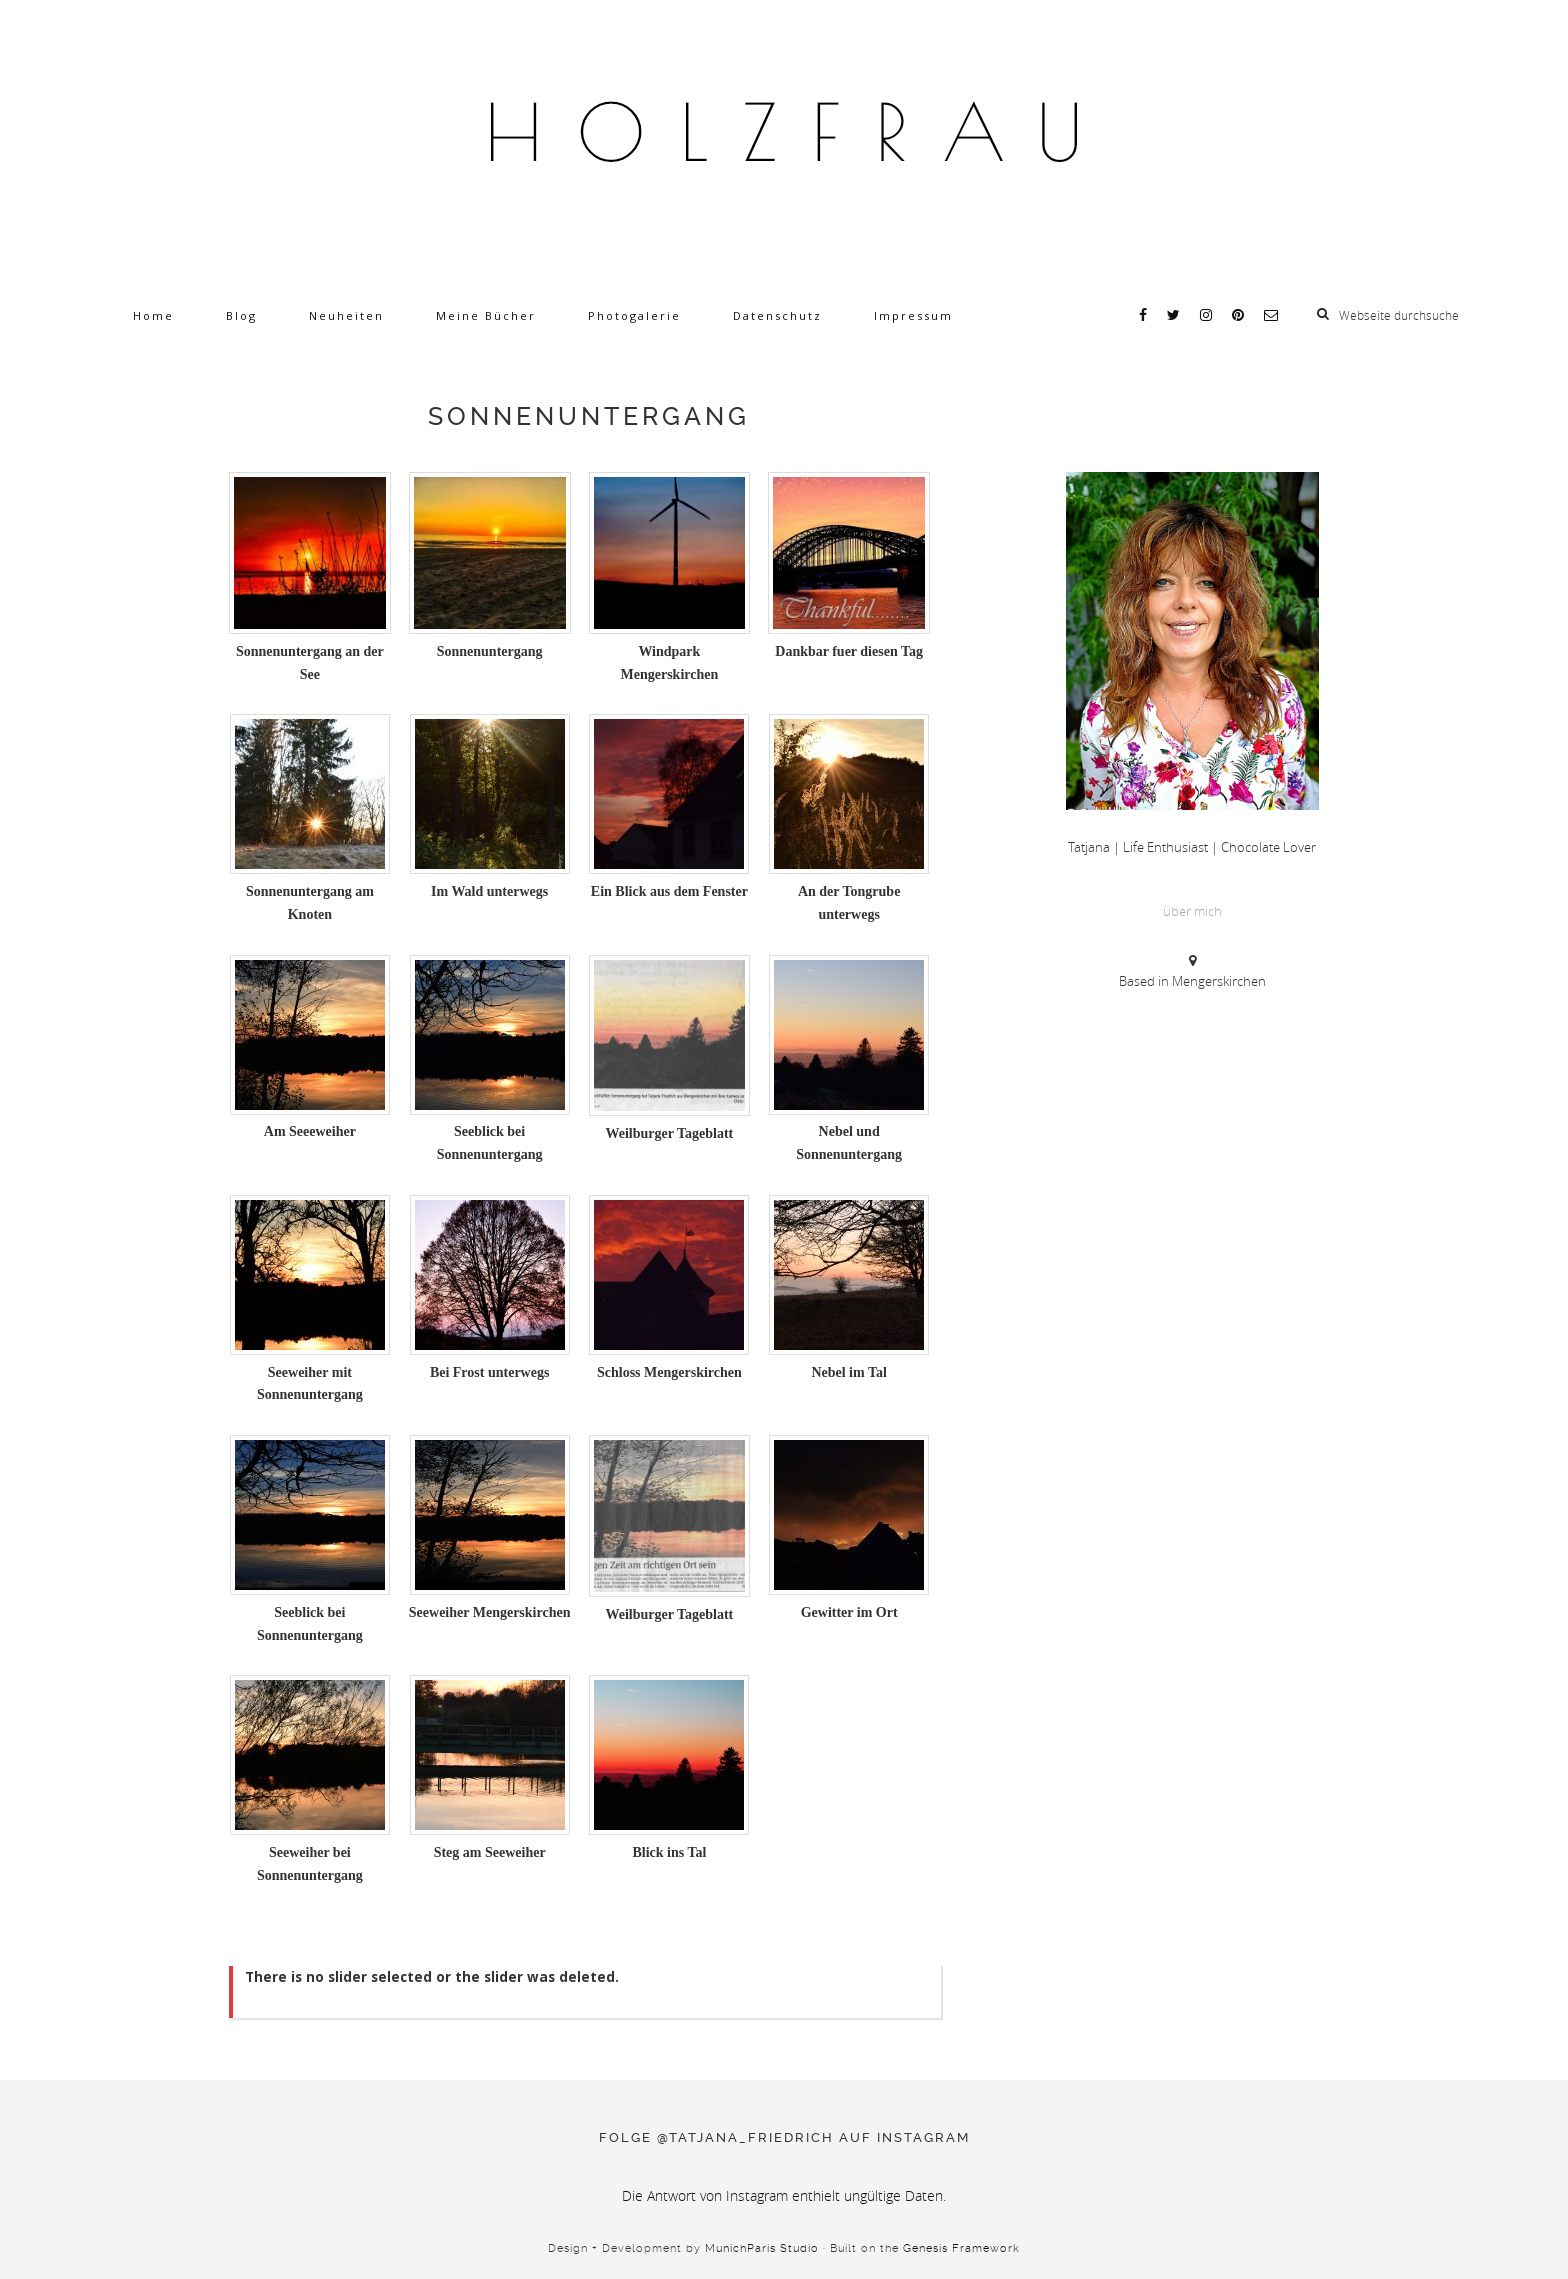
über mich (1192, 911)
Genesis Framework (961, 2248)
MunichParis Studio (762, 2248)
